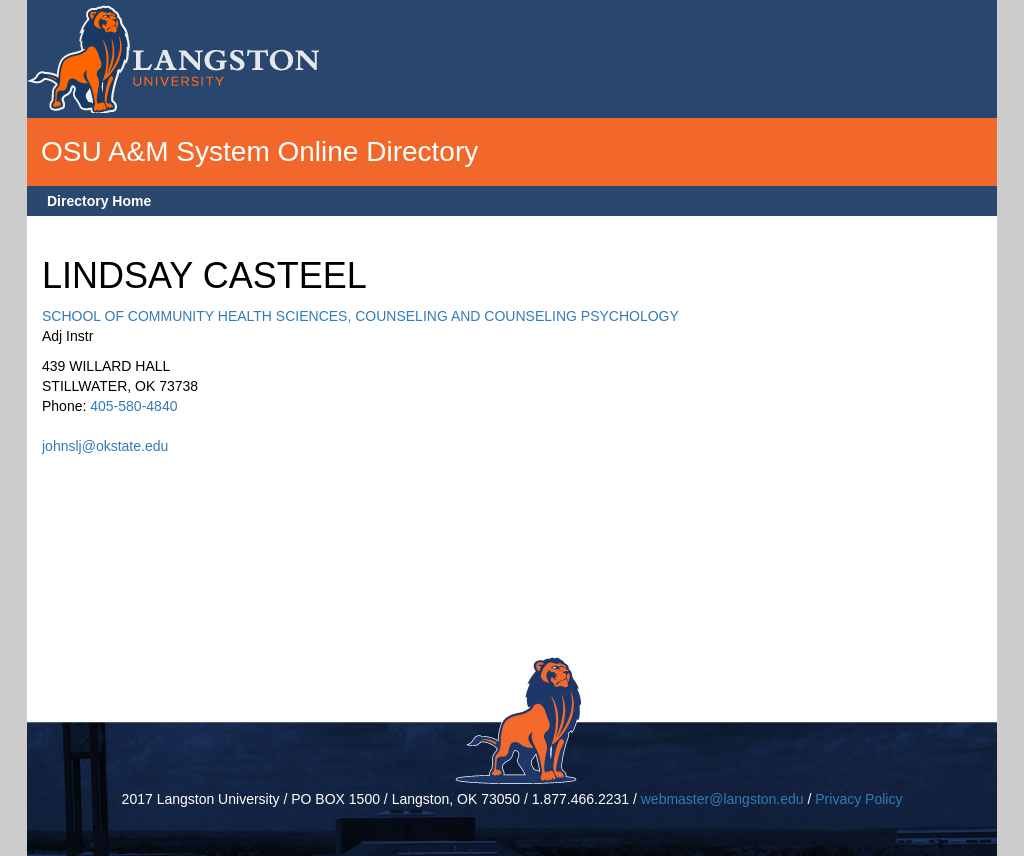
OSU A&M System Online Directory (259, 151)
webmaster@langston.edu (722, 799)
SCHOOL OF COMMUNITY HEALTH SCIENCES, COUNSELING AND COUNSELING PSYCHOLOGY (360, 316)
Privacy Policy (858, 799)
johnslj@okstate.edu (105, 446)
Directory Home (99, 201)
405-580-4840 (133, 406)
